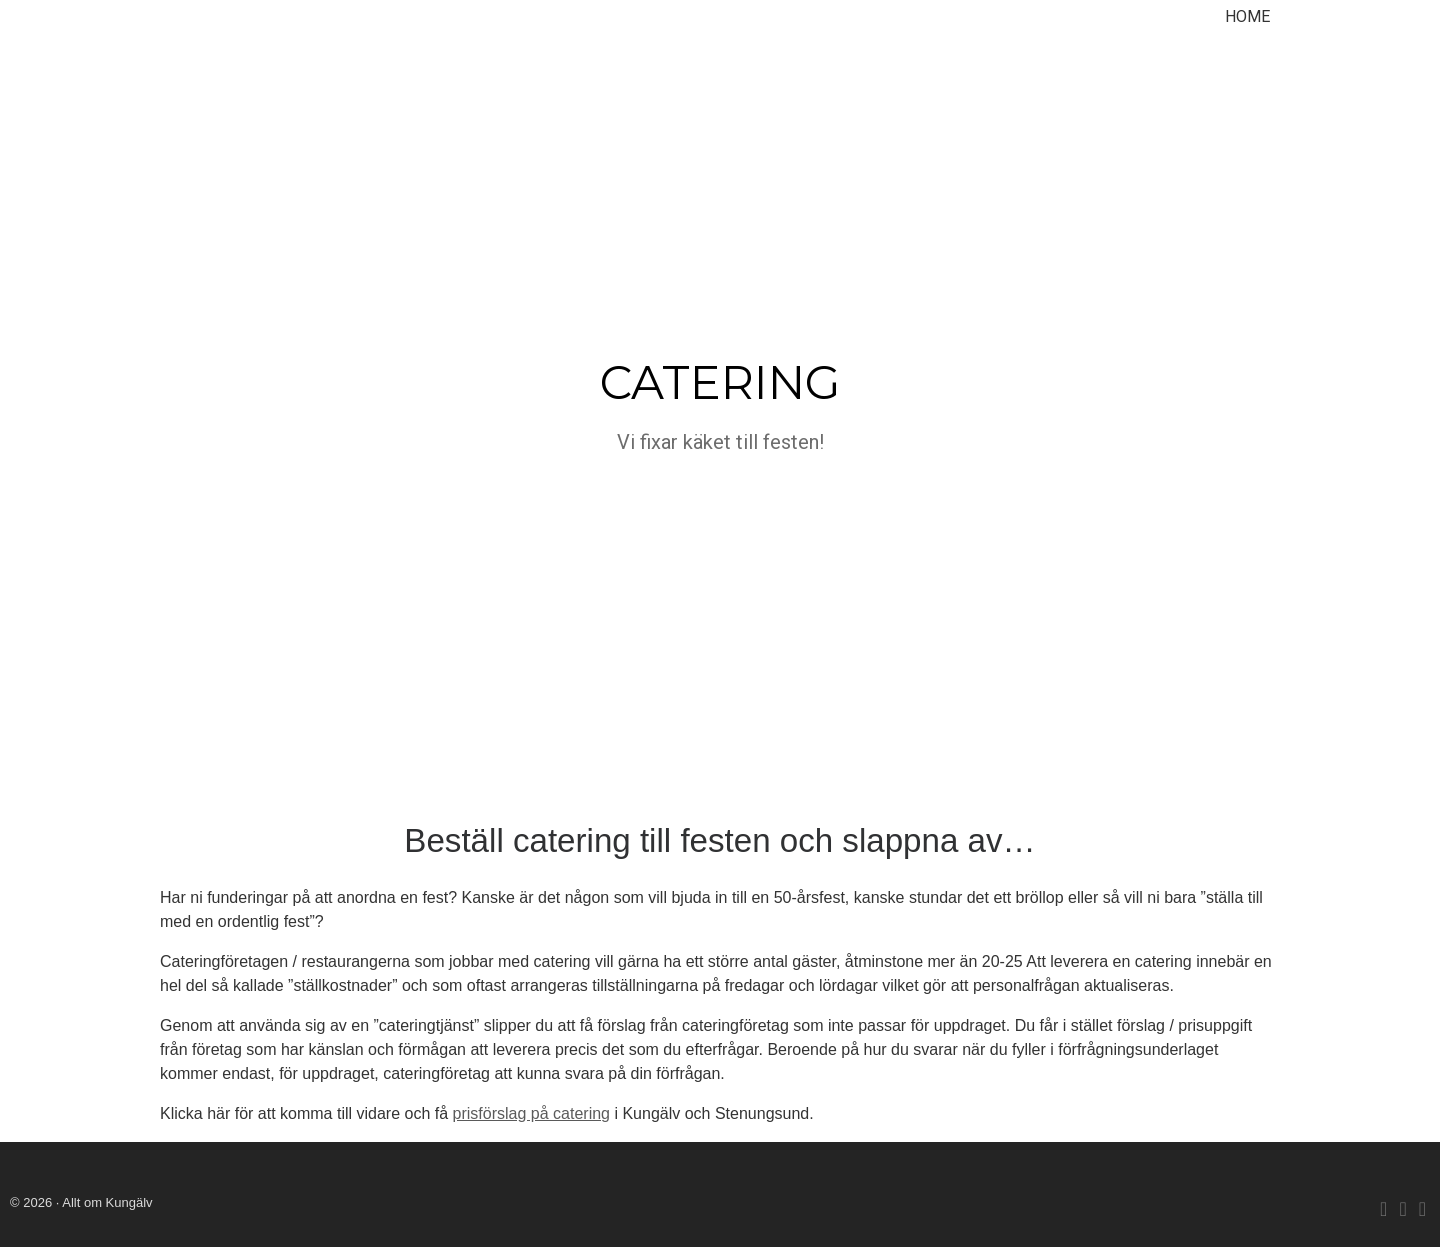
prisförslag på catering (531, 1113)
